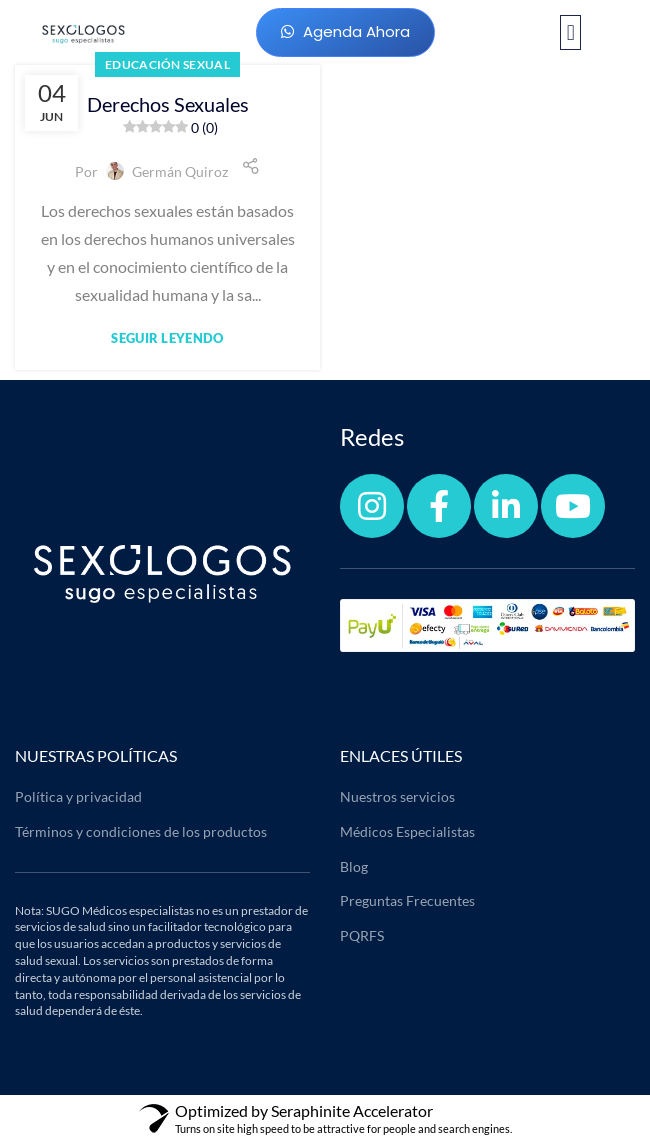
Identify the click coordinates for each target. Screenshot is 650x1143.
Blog (354, 866)
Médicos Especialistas (407, 831)
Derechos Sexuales (168, 115)
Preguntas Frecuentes (407, 900)
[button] (570, 32)
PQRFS (362, 935)
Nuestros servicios (397, 796)
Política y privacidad (78, 796)
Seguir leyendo (167, 338)
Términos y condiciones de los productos (141, 831)
